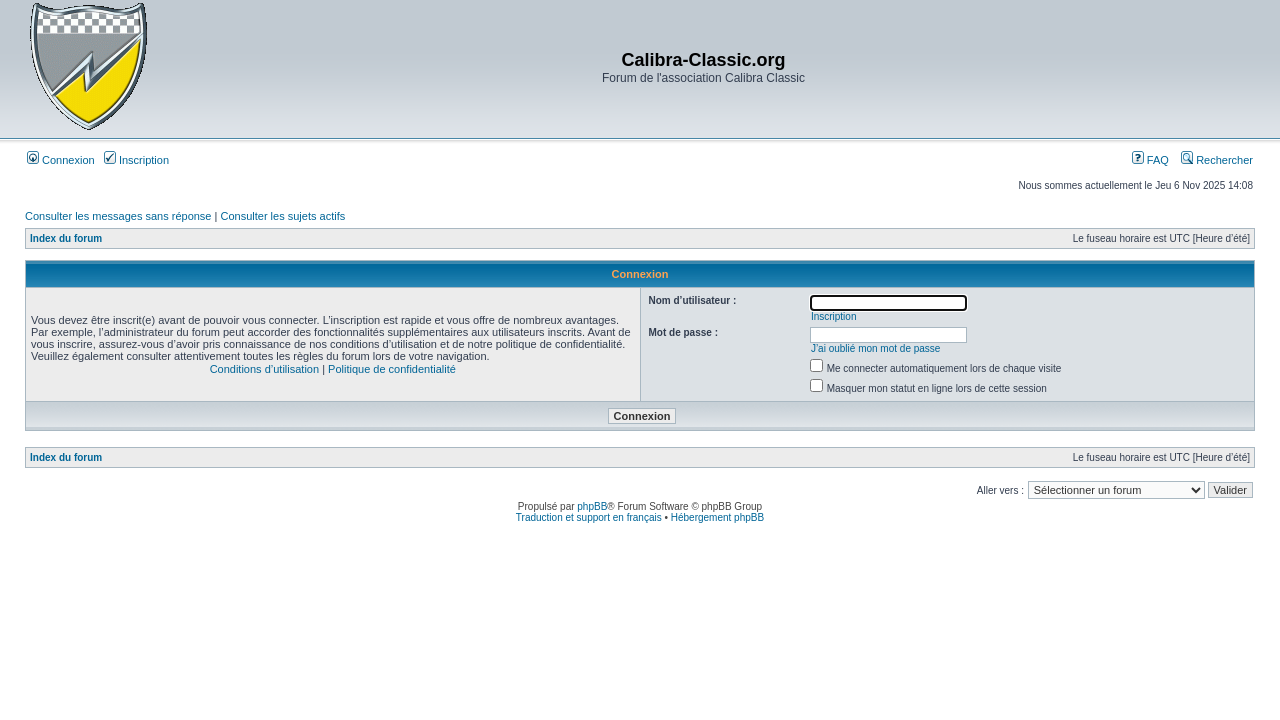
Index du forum (66, 238)
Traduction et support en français (589, 517)
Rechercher (1217, 160)
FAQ (1150, 160)
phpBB (592, 506)
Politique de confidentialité (392, 369)
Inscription (136, 160)
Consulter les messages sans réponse (118, 216)
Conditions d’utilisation (264, 369)
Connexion (61, 160)
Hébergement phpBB (717, 517)
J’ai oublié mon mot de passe (876, 348)
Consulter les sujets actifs (282, 216)
